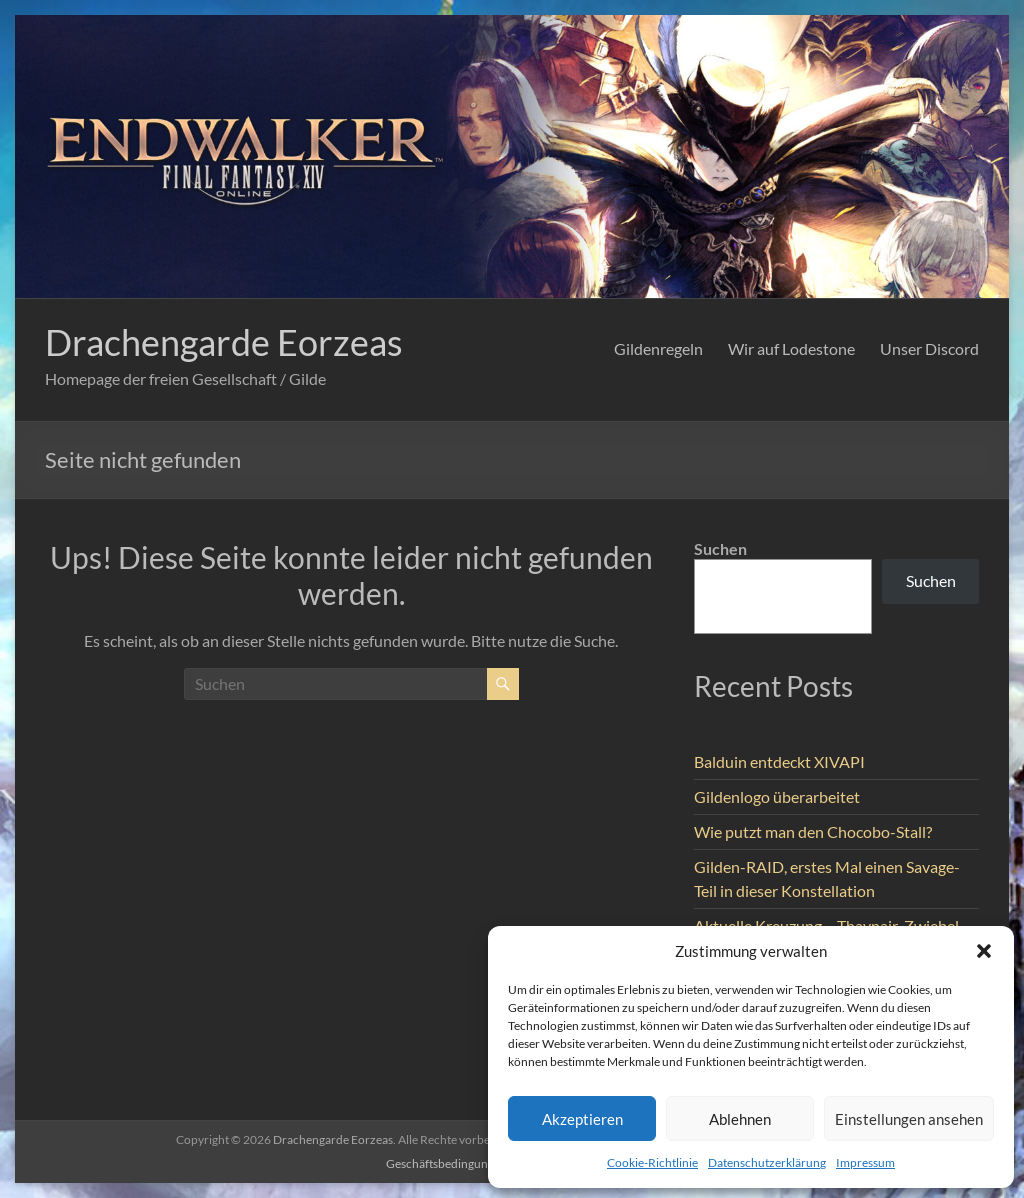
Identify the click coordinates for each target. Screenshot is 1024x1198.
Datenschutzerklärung (767, 1162)
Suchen (720, 548)
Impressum (865, 1162)
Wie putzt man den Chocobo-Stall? (813, 831)
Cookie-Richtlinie (652, 1162)
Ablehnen (740, 1119)
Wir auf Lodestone (791, 348)
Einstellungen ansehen (909, 1119)
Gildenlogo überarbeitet (777, 796)
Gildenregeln (658, 348)
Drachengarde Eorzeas (224, 342)
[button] (984, 951)
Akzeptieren (582, 1119)
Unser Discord (929, 348)
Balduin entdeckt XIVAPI (779, 761)
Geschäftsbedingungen (446, 1163)
